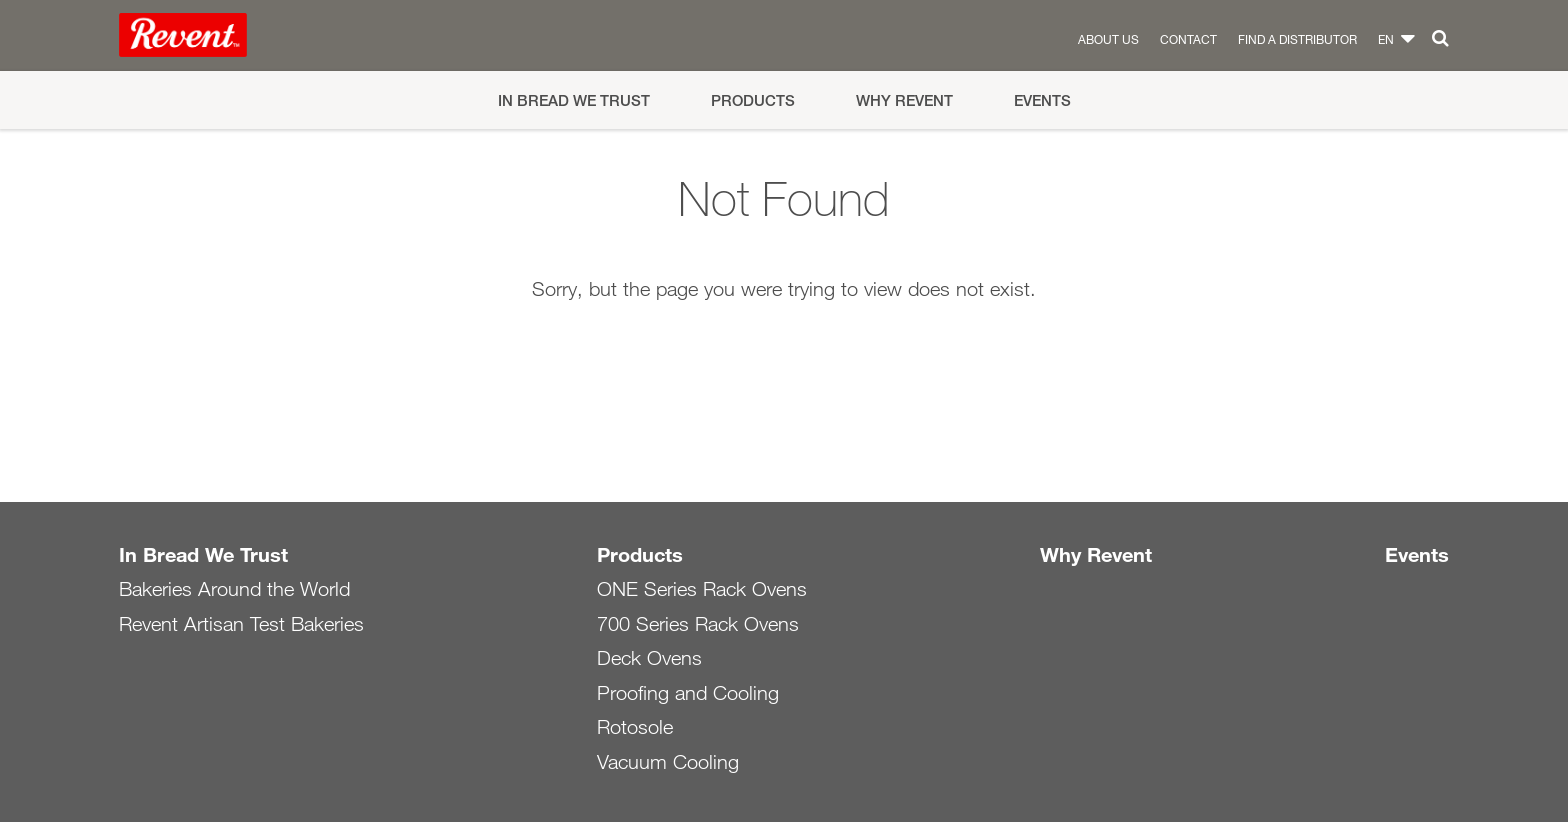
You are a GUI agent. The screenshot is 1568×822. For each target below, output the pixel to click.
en (1386, 39)
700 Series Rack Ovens (698, 624)
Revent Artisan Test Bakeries (241, 624)
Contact (1188, 39)
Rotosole (635, 727)
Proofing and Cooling (688, 693)
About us (1108, 39)
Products (753, 100)
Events (1042, 100)
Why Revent (904, 100)
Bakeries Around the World (234, 589)
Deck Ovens (649, 658)
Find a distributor (1297, 39)
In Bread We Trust (574, 100)
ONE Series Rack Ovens (702, 589)
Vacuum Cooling (668, 762)
